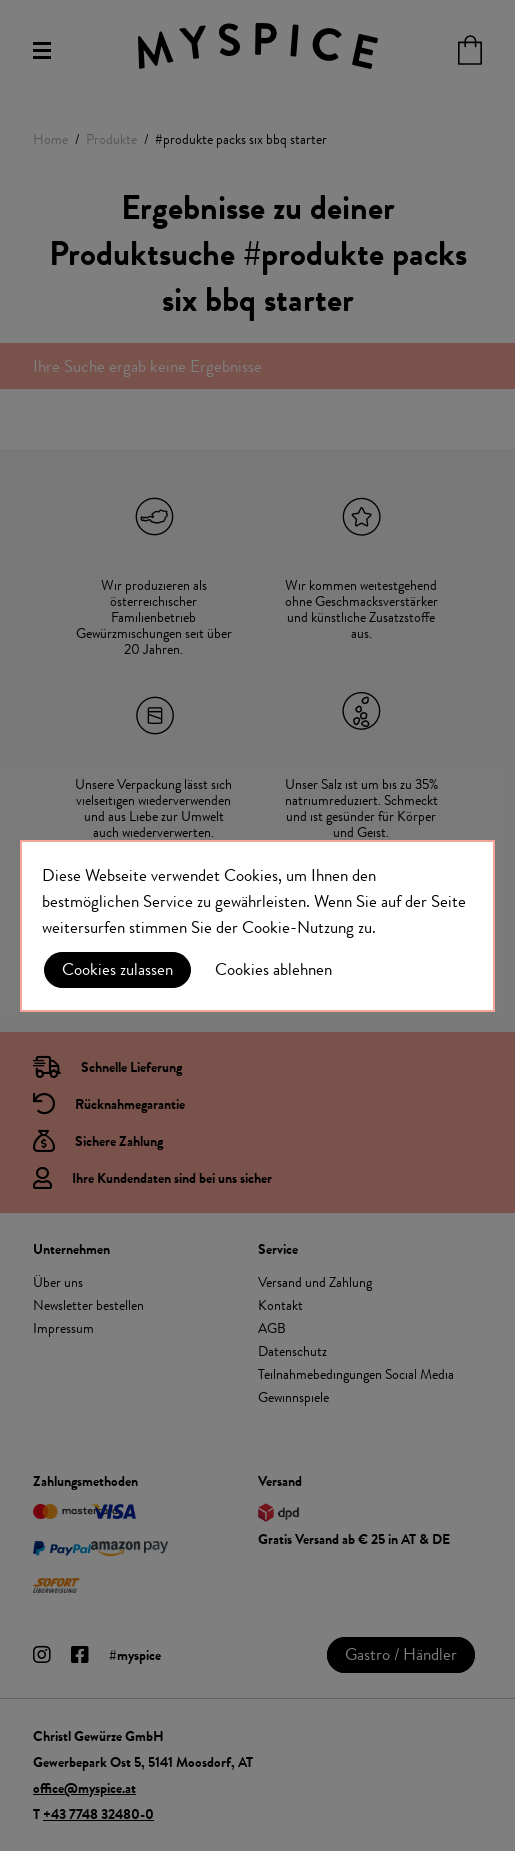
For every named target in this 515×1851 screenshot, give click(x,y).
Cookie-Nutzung (298, 927)
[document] (257, 926)
